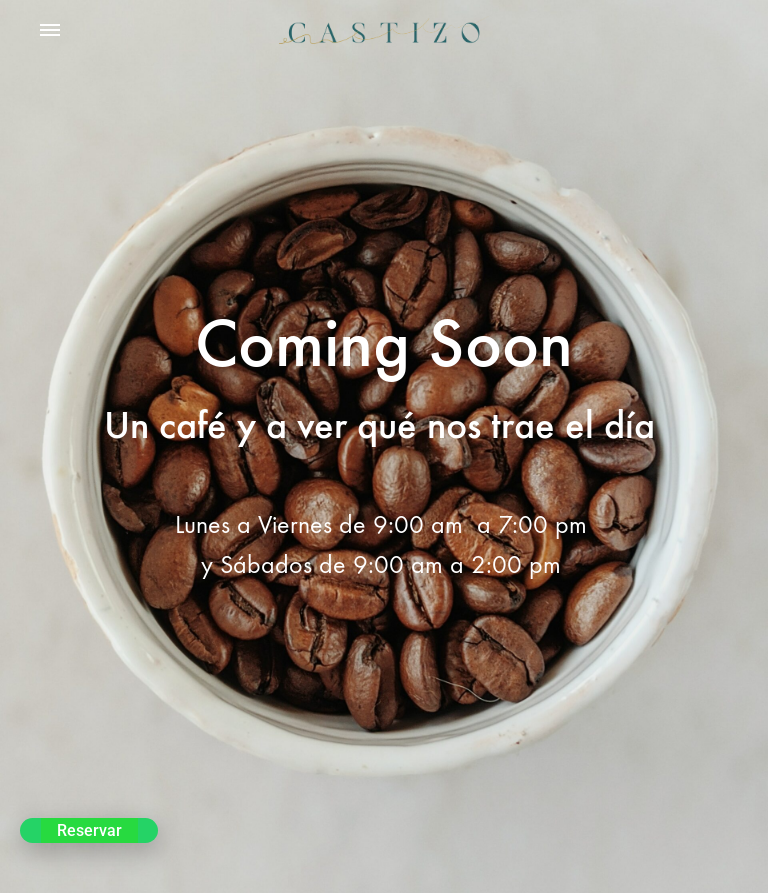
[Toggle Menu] (50, 31)
